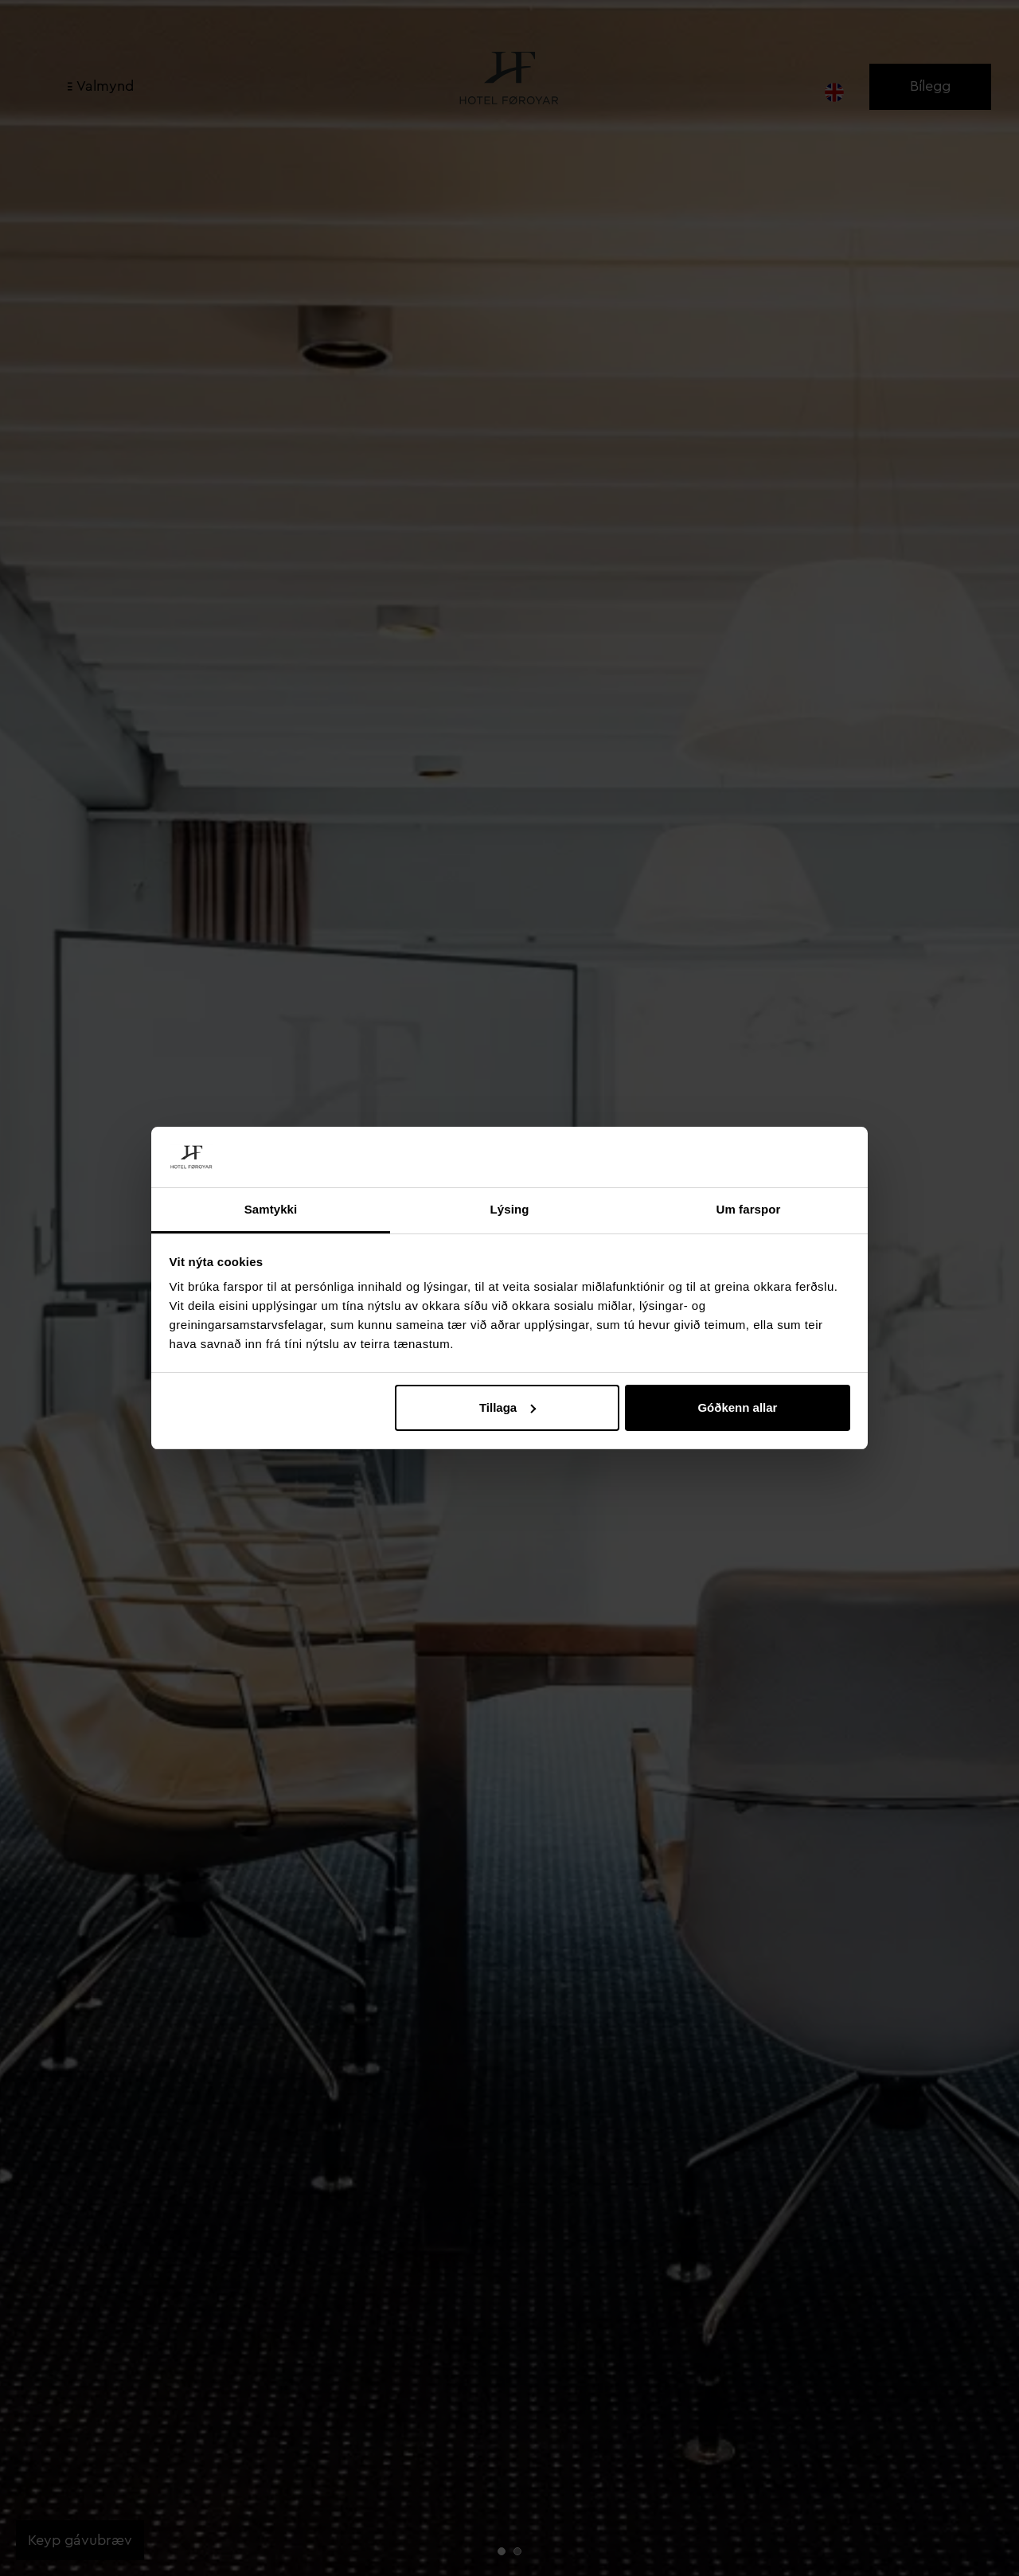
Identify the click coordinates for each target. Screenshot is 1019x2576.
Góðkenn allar (737, 1407)
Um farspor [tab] (748, 1209)
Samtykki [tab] (271, 1209)
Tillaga (507, 1407)
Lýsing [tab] (509, 1209)
